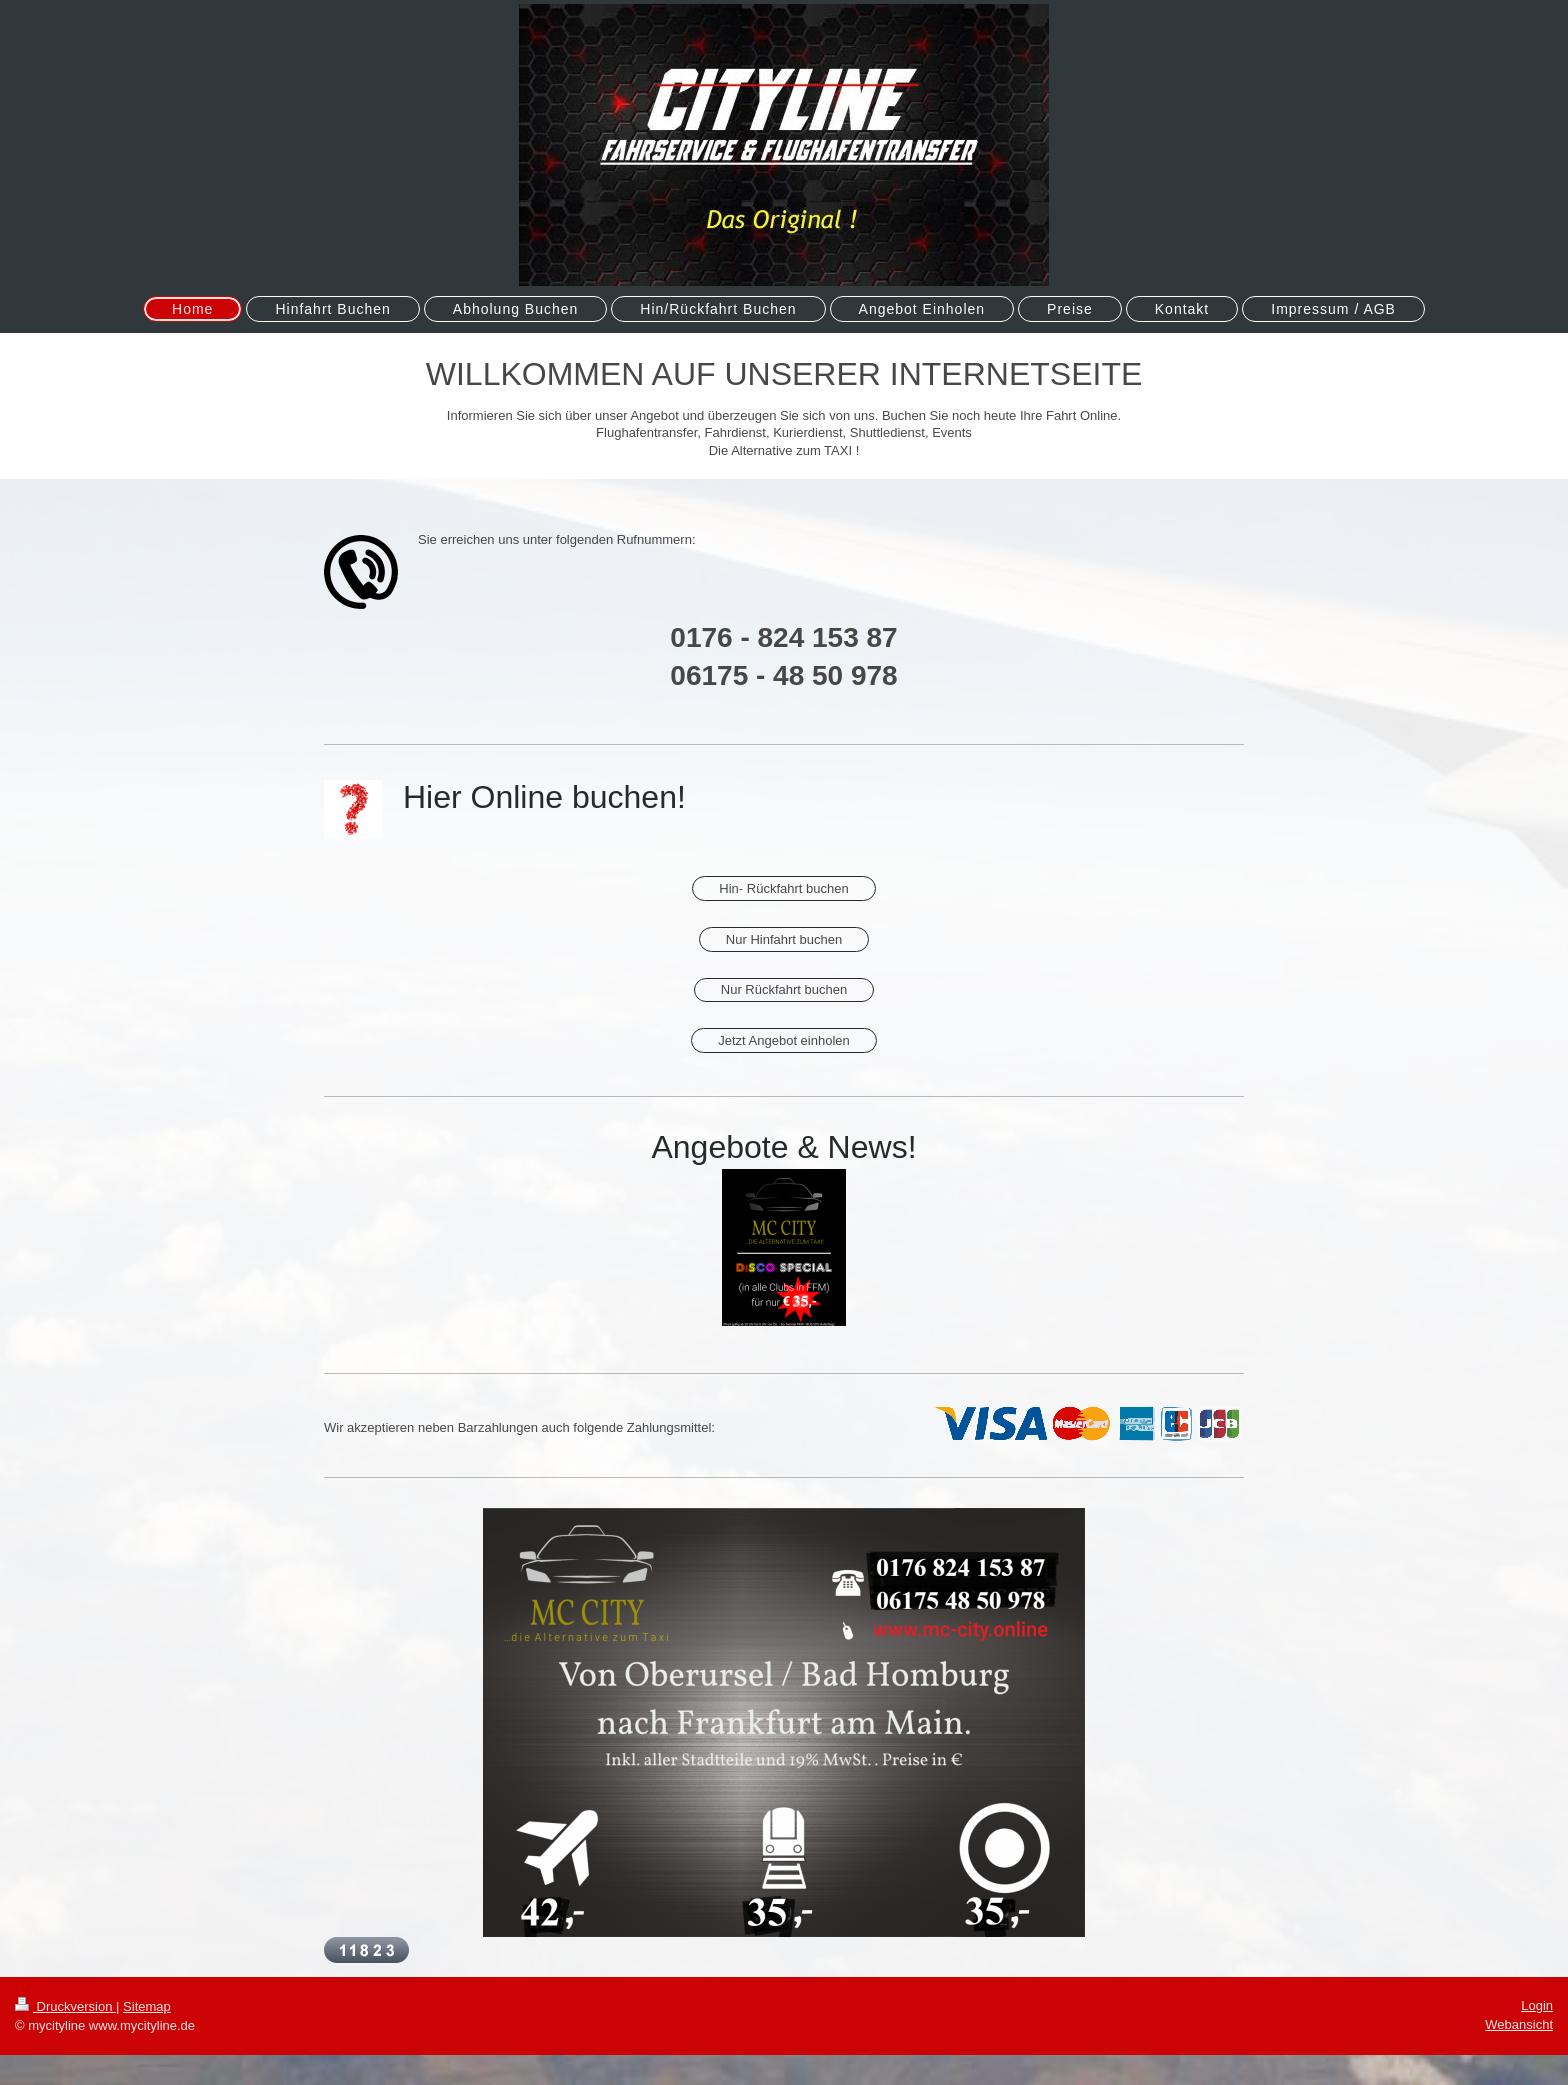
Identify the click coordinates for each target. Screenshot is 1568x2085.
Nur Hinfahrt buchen (784, 939)
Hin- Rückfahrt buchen (783, 888)
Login (1537, 2005)
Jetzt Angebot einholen (784, 1040)
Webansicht (1519, 2024)
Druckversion (65, 2006)
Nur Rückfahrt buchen (784, 989)
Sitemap (147, 2006)
